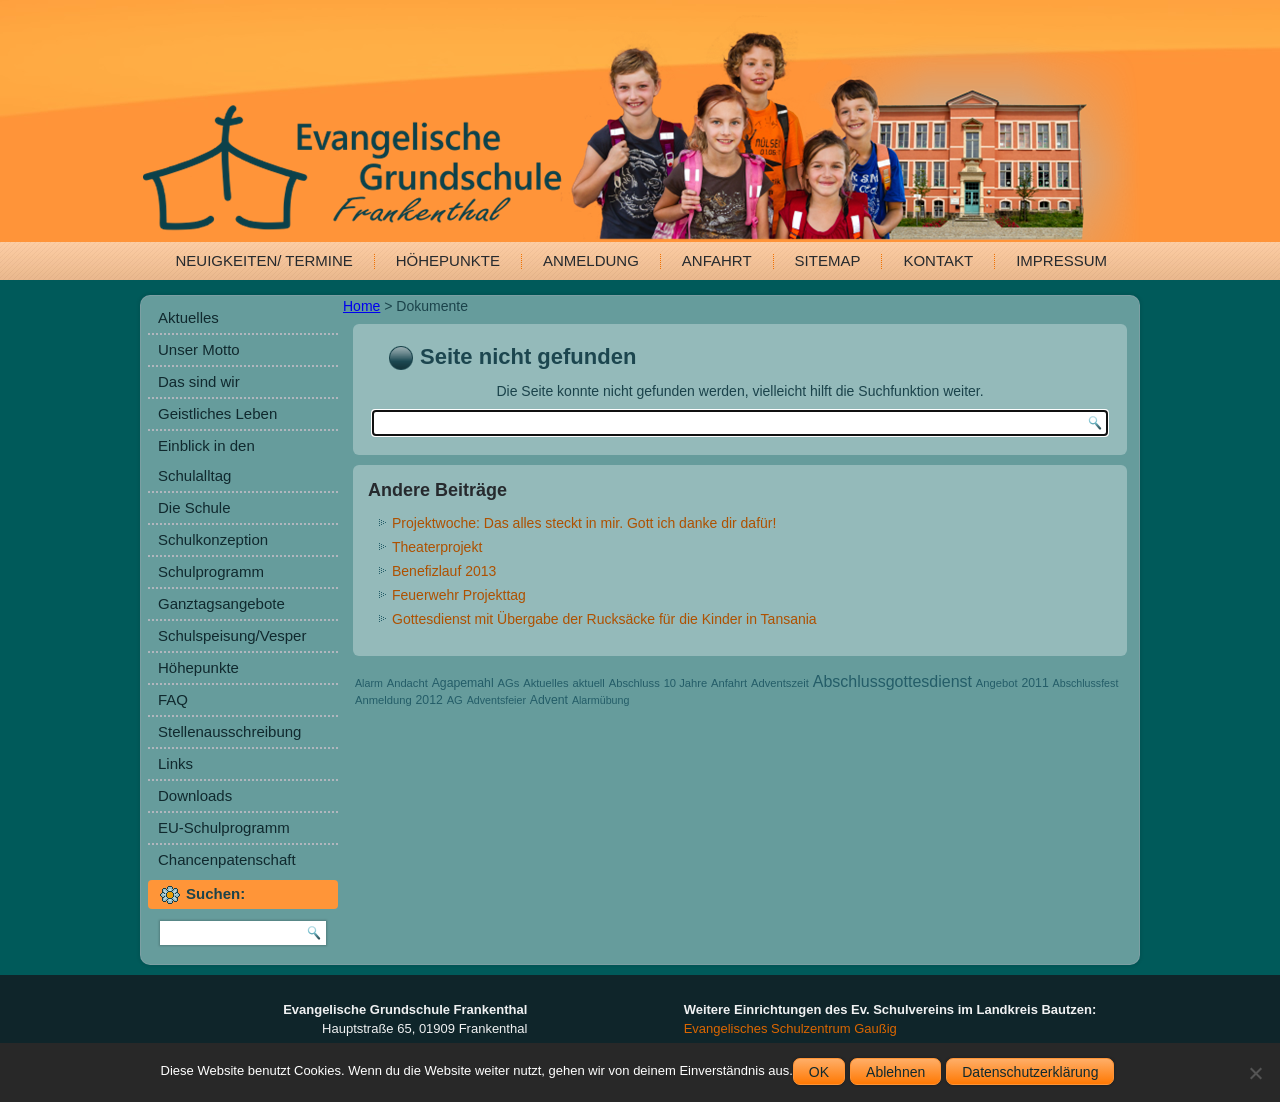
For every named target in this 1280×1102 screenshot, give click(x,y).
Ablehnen (895, 1072)
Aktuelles (188, 317)
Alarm (369, 683)
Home (361, 306)
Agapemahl (463, 683)
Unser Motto (199, 349)
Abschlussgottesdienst (892, 681)
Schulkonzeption (213, 539)
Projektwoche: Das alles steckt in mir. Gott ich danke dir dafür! (584, 523)
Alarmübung (600, 700)
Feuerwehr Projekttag (459, 595)
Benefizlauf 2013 (444, 571)
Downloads (195, 795)
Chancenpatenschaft (227, 859)
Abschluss (634, 683)
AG (455, 700)
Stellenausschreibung (229, 731)
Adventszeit (780, 683)
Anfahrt (717, 260)
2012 (429, 700)
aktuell (589, 683)
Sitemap (828, 260)
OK (819, 1072)
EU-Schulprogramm (224, 827)
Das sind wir (199, 381)
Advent (549, 700)
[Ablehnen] (1255, 1073)
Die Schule (194, 507)
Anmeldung (591, 260)
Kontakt (938, 260)
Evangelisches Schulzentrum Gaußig (790, 1028)
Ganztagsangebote (221, 603)
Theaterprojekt (437, 547)
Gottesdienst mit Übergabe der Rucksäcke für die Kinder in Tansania (604, 619)
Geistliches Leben (217, 413)
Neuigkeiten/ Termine (264, 260)
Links (175, 763)
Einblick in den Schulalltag (206, 460)
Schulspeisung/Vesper (232, 635)
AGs (509, 683)
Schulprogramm (211, 571)
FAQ (173, 699)
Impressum (1061, 260)
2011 (1034, 683)
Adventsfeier (496, 700)
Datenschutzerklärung (1030, 1072)
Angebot (997, 683)
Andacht (407, 683)
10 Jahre (686, 683)
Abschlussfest (1086, 683)
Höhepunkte (448, 260)
